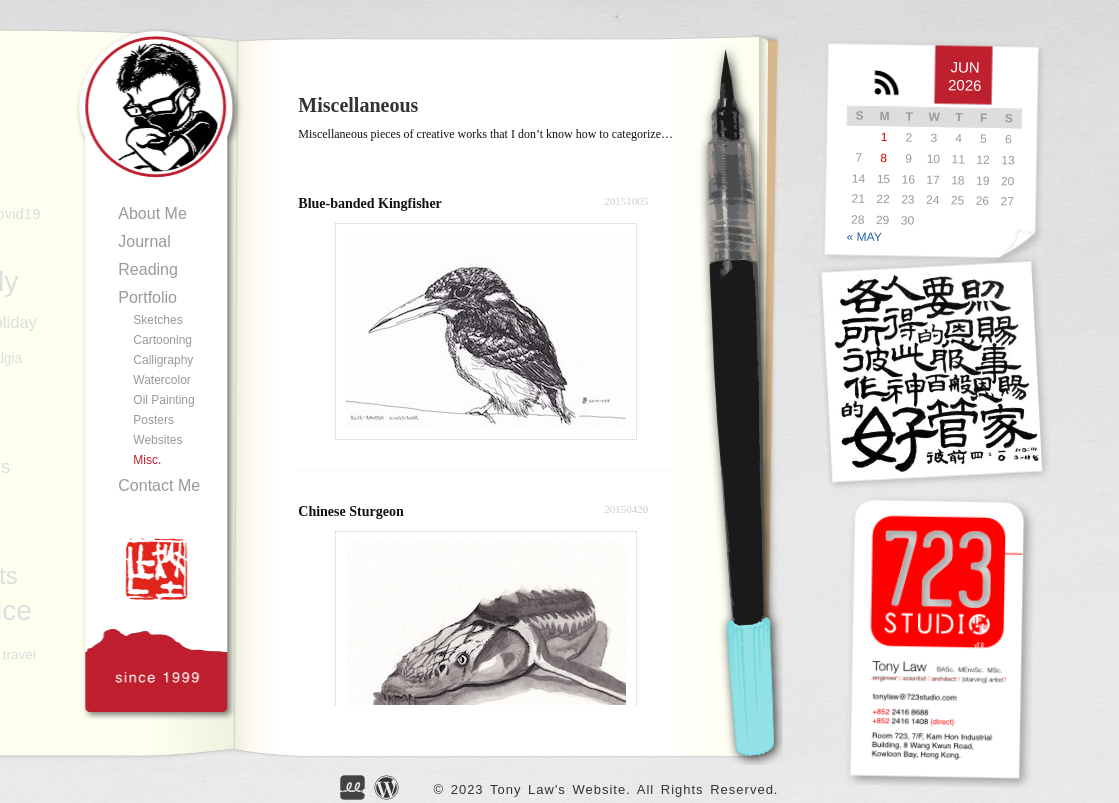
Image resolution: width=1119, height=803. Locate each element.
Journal (144, 241)
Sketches (157, 320)
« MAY (864, 236)
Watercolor (162, 380)
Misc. (147, 460)
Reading (148, 269)
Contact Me (159, 485)
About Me (152, 213)
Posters (153, 420)
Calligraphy (163, 360)
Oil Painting (163, 400)
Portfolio (147, 297)
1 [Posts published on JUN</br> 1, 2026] (884, 137)
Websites (157, 440)
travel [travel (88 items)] (19, 654)
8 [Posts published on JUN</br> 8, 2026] (884, 158)
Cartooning (162, 340)
